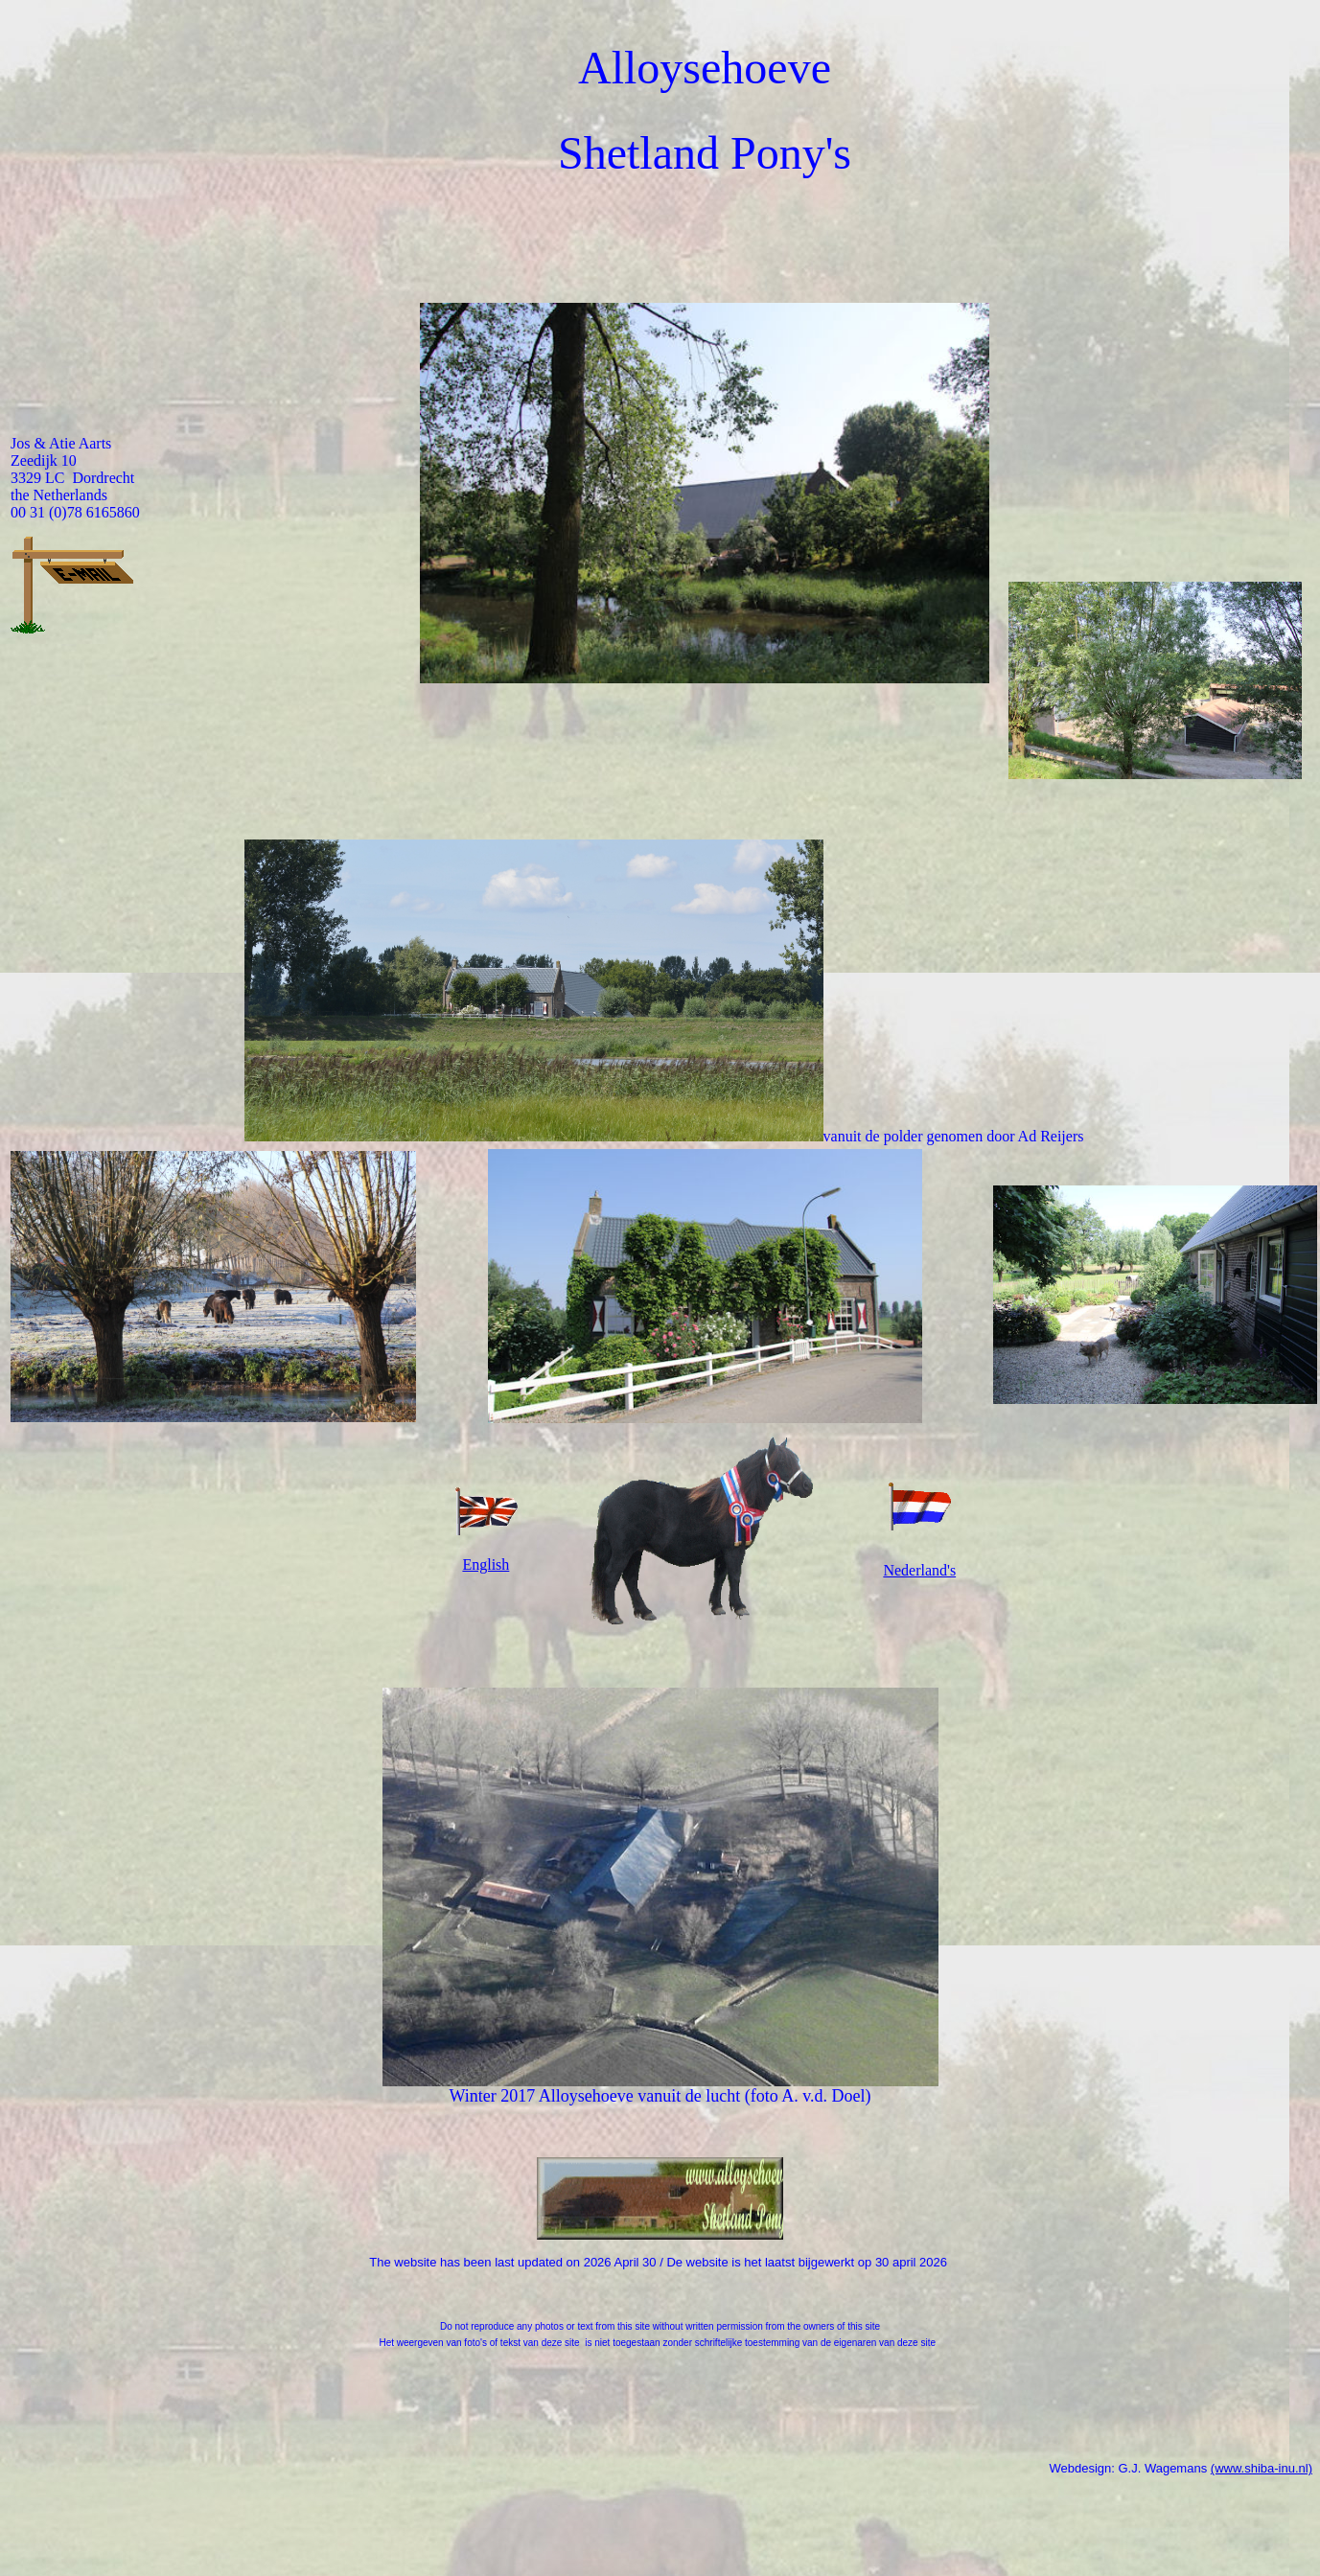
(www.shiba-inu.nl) (1261, 2471)
